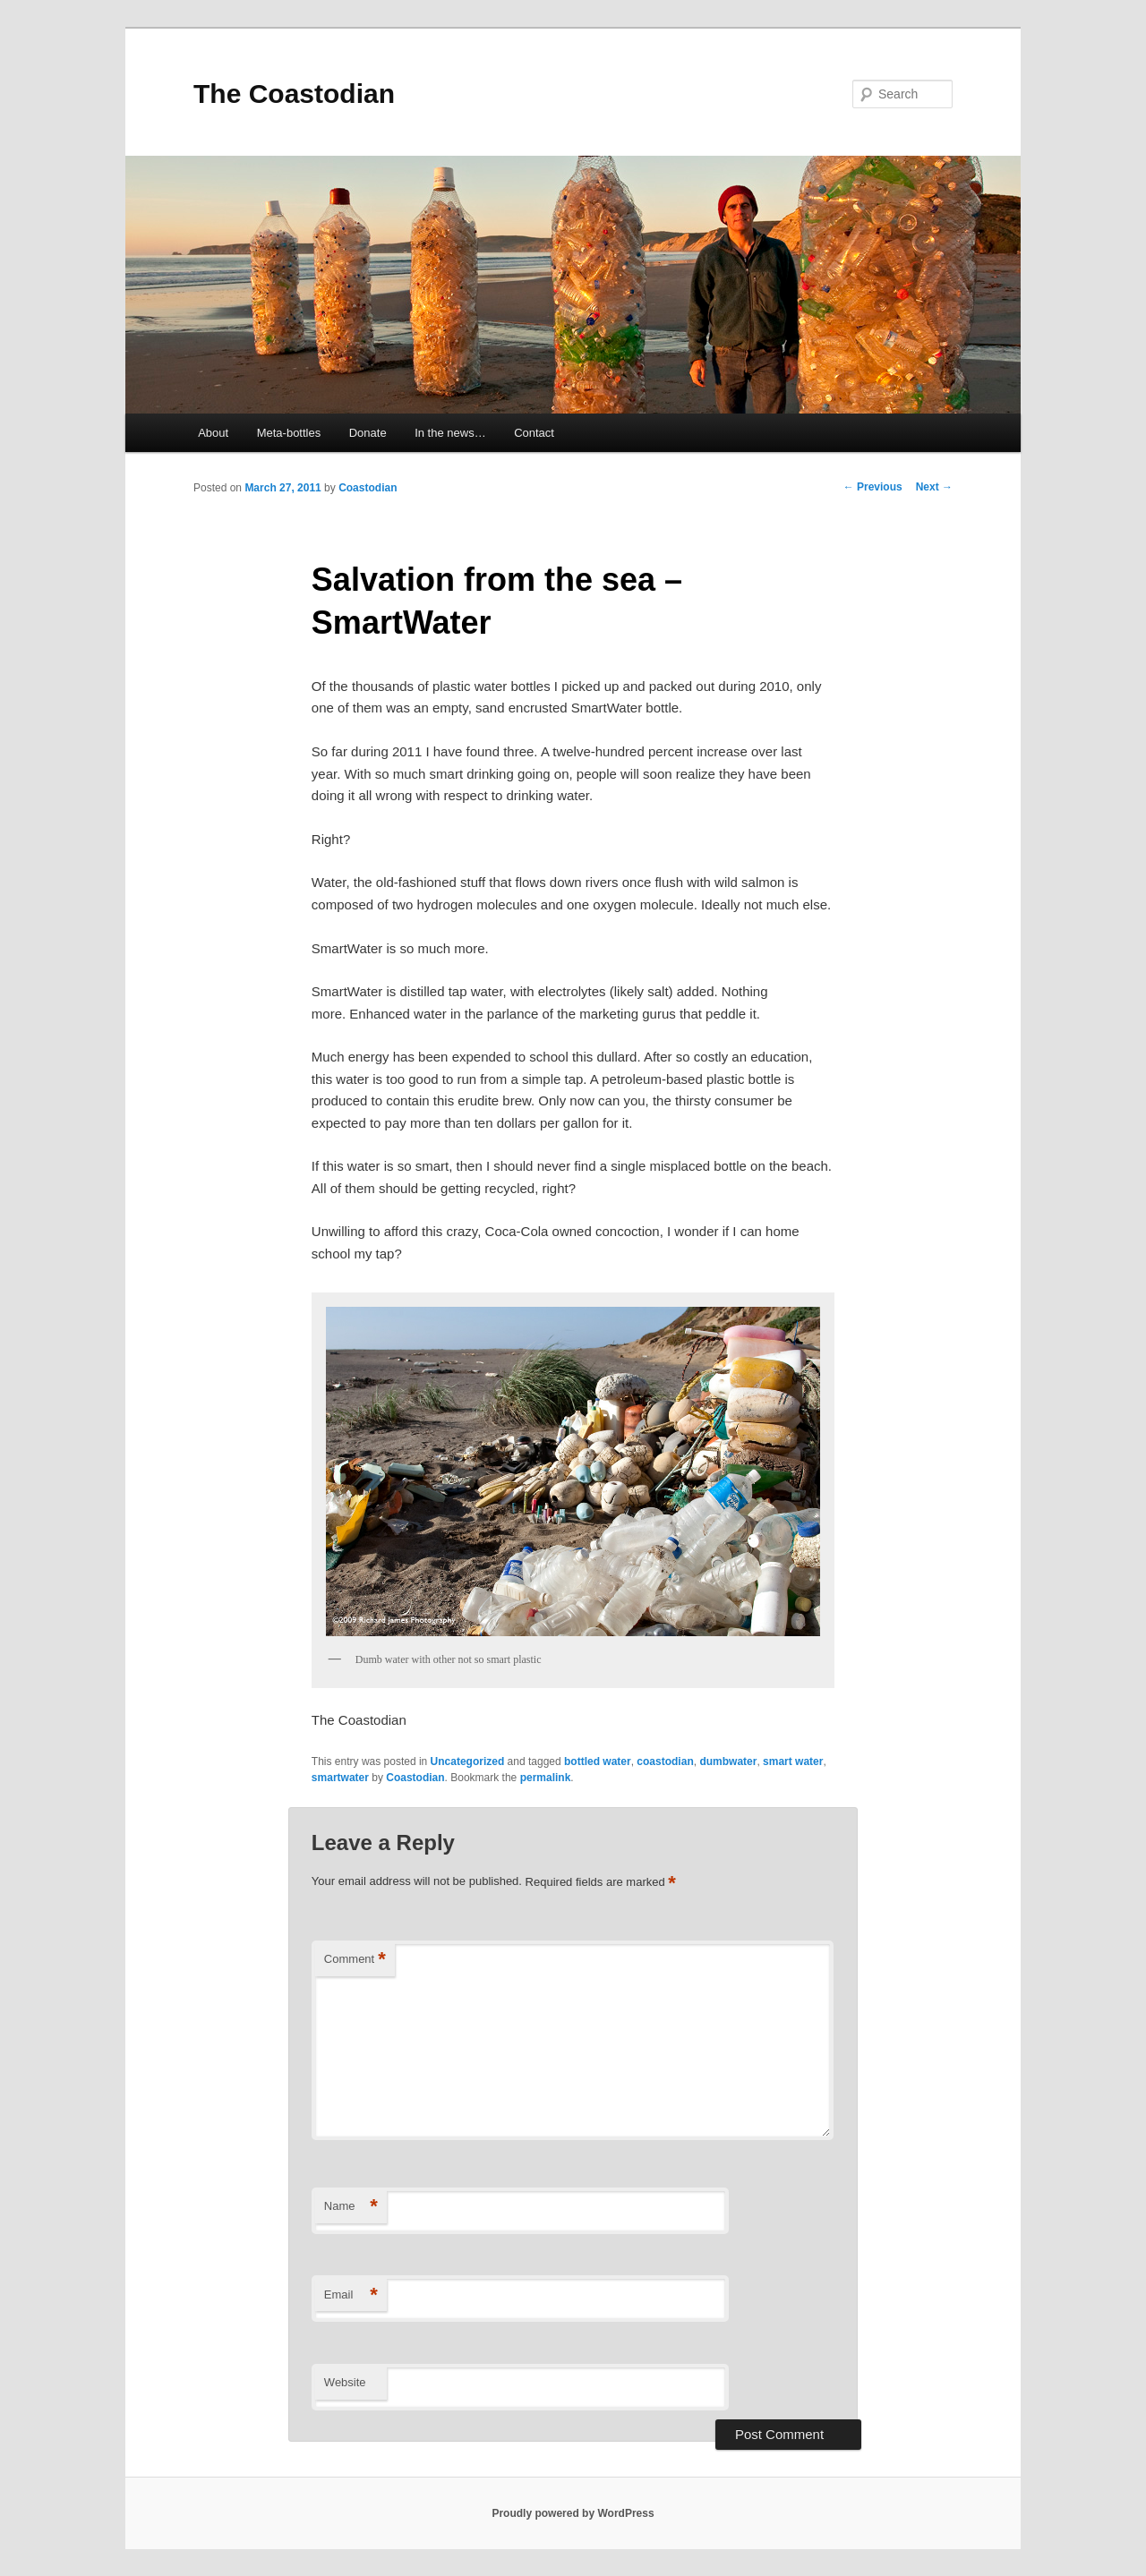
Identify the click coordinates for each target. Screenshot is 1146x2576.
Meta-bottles (289, 432)
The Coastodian (294, 93)
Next (934, 487)
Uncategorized (468, 1761)
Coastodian (367, 488)
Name (351, 2207)
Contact (534, 432)
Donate (368, 432)
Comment (355, 1960)
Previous (872, 487)
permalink (545, 1777)
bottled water (597, 1761)
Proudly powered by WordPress (573, 2513)
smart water (793, 1761)
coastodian (665, 1761)
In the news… (450, 432)
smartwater (340, 1777)
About (213, 432)
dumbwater (728, 1761)
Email (351, 2295)
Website (345, 2382)
